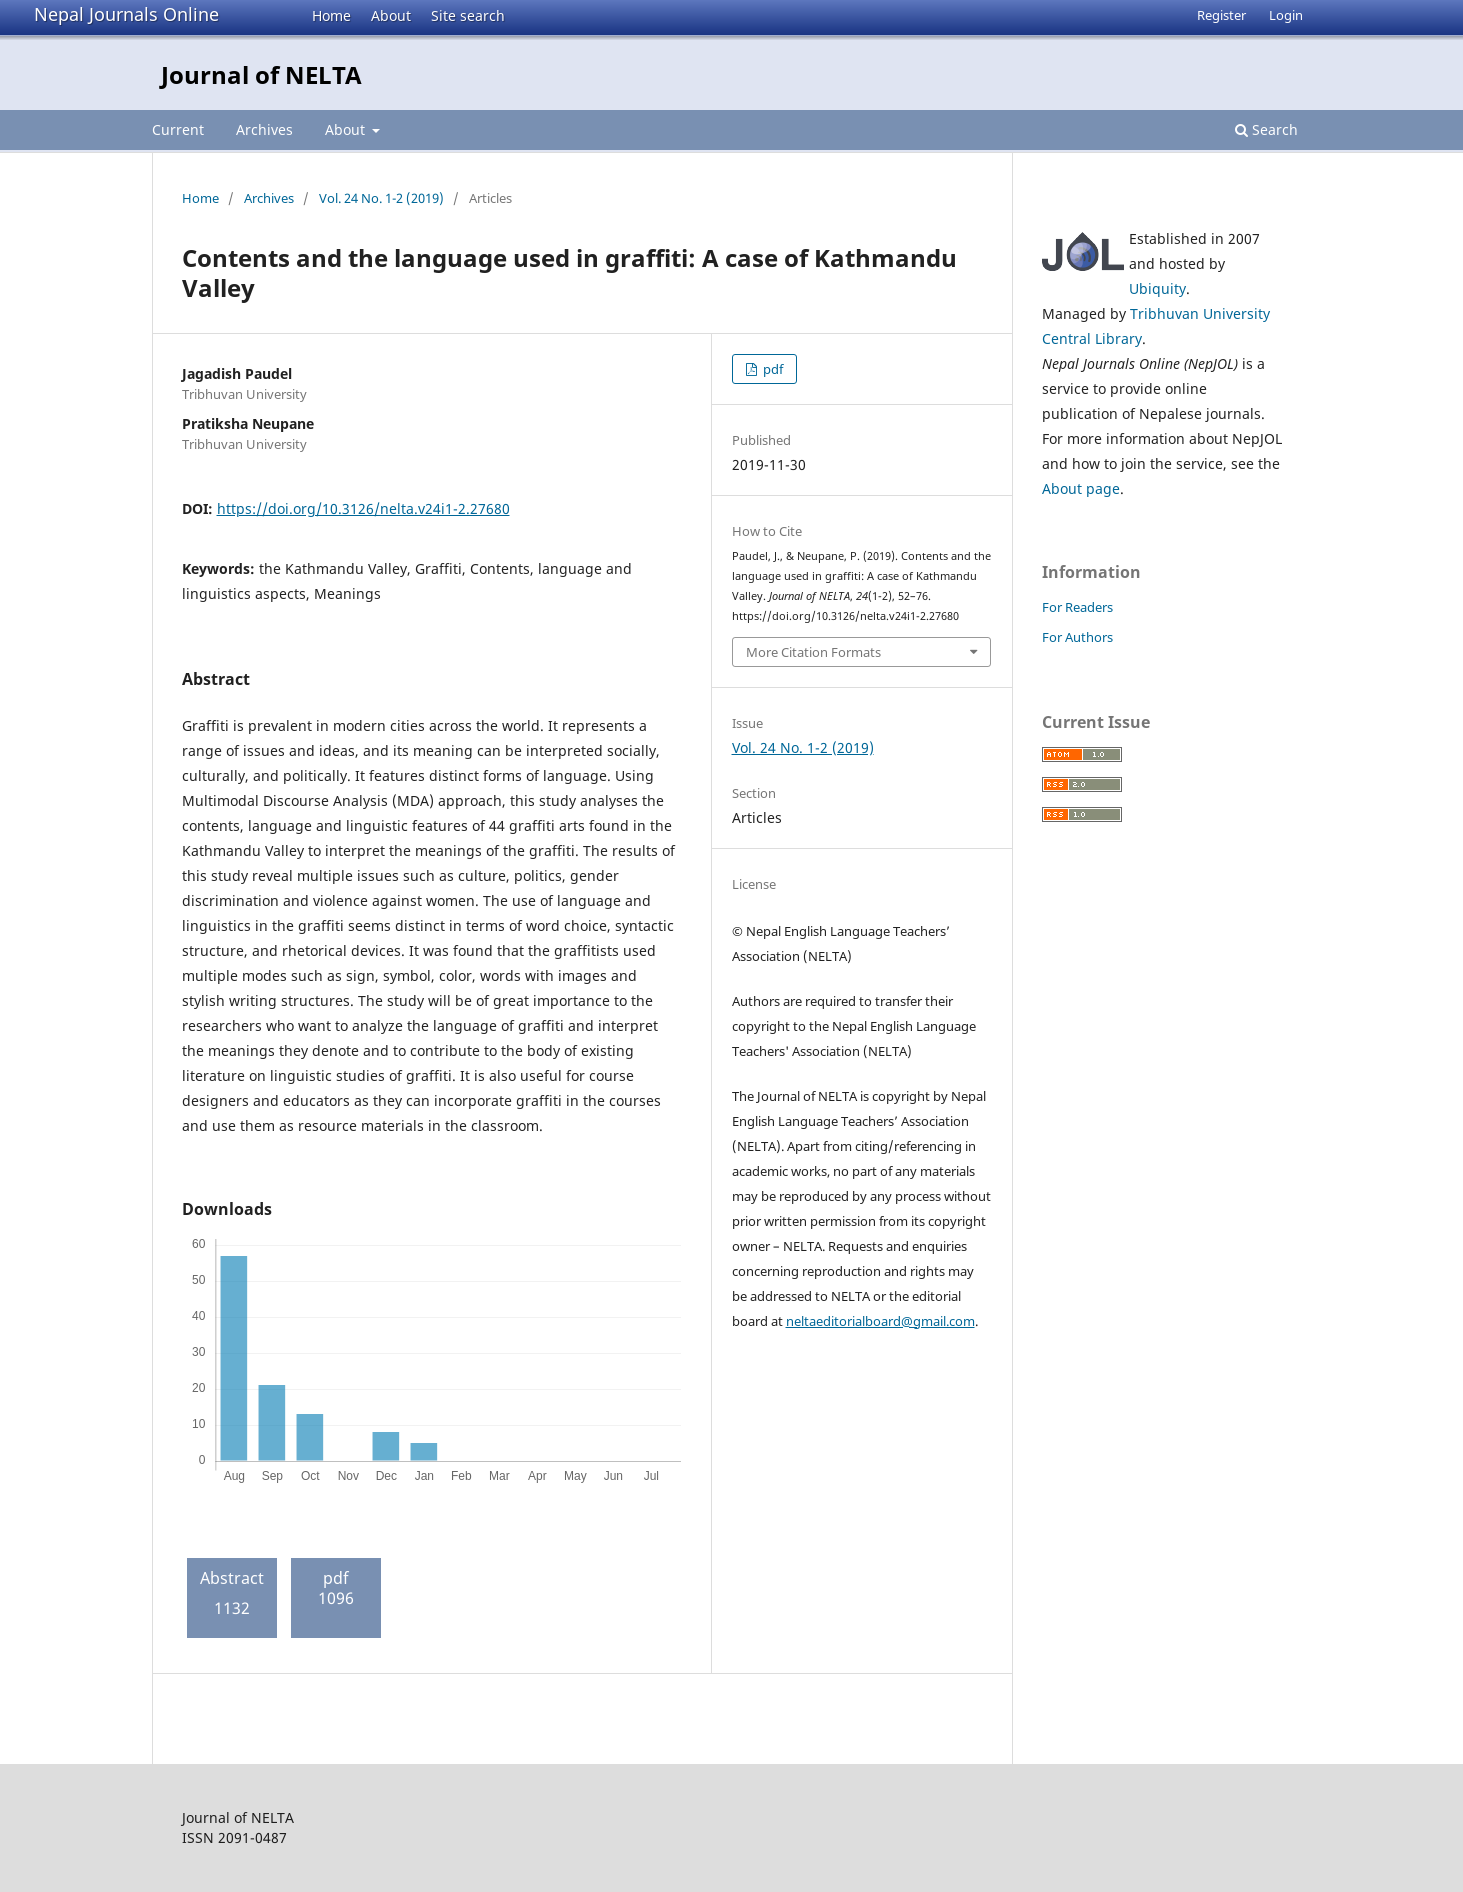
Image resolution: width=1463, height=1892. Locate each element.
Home (331, 15)
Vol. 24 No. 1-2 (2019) (381, 198)
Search (1266, 129)
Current (178, 129)
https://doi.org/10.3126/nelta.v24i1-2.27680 (363, 508)
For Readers (1077, 607)
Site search (468, 15)
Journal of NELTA (261, 74)
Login (1286, 15)
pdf (771, 369)
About (391, 15)
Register (1221, 15)
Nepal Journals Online (126, 14)
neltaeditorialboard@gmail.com (880, 1321)
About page (1081, 488)
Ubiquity (1157, 288)
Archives (264, 129)
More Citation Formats (813, 652)
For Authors (1077, 637)
